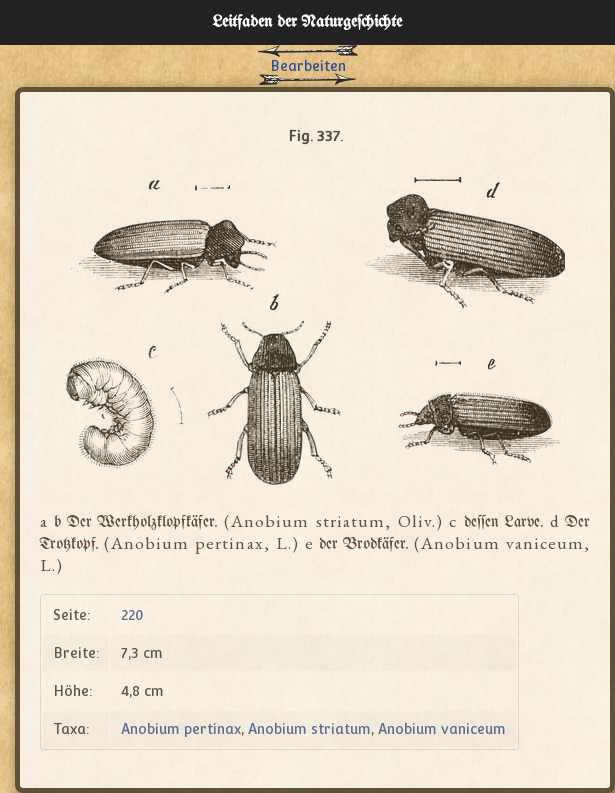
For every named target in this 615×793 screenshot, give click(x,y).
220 (132, 615)
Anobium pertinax (181, 729)
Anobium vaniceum (442, 729)
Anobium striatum (309, 729)
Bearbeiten (308, 66)
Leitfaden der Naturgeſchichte (307, 22)
